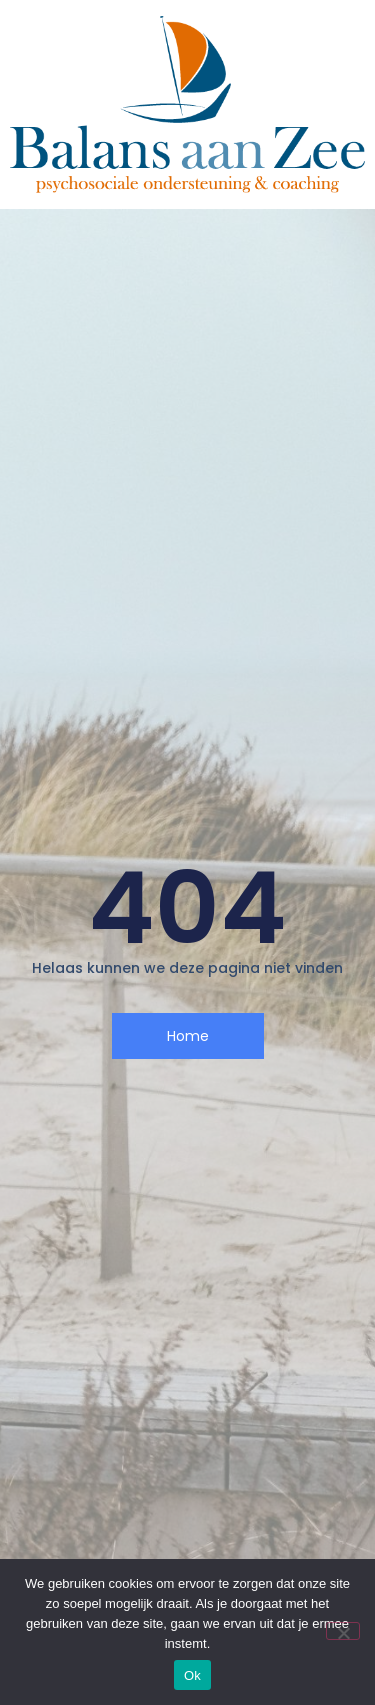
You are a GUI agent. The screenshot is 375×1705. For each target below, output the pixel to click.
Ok (192, 1675)
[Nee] (343, 1631)
